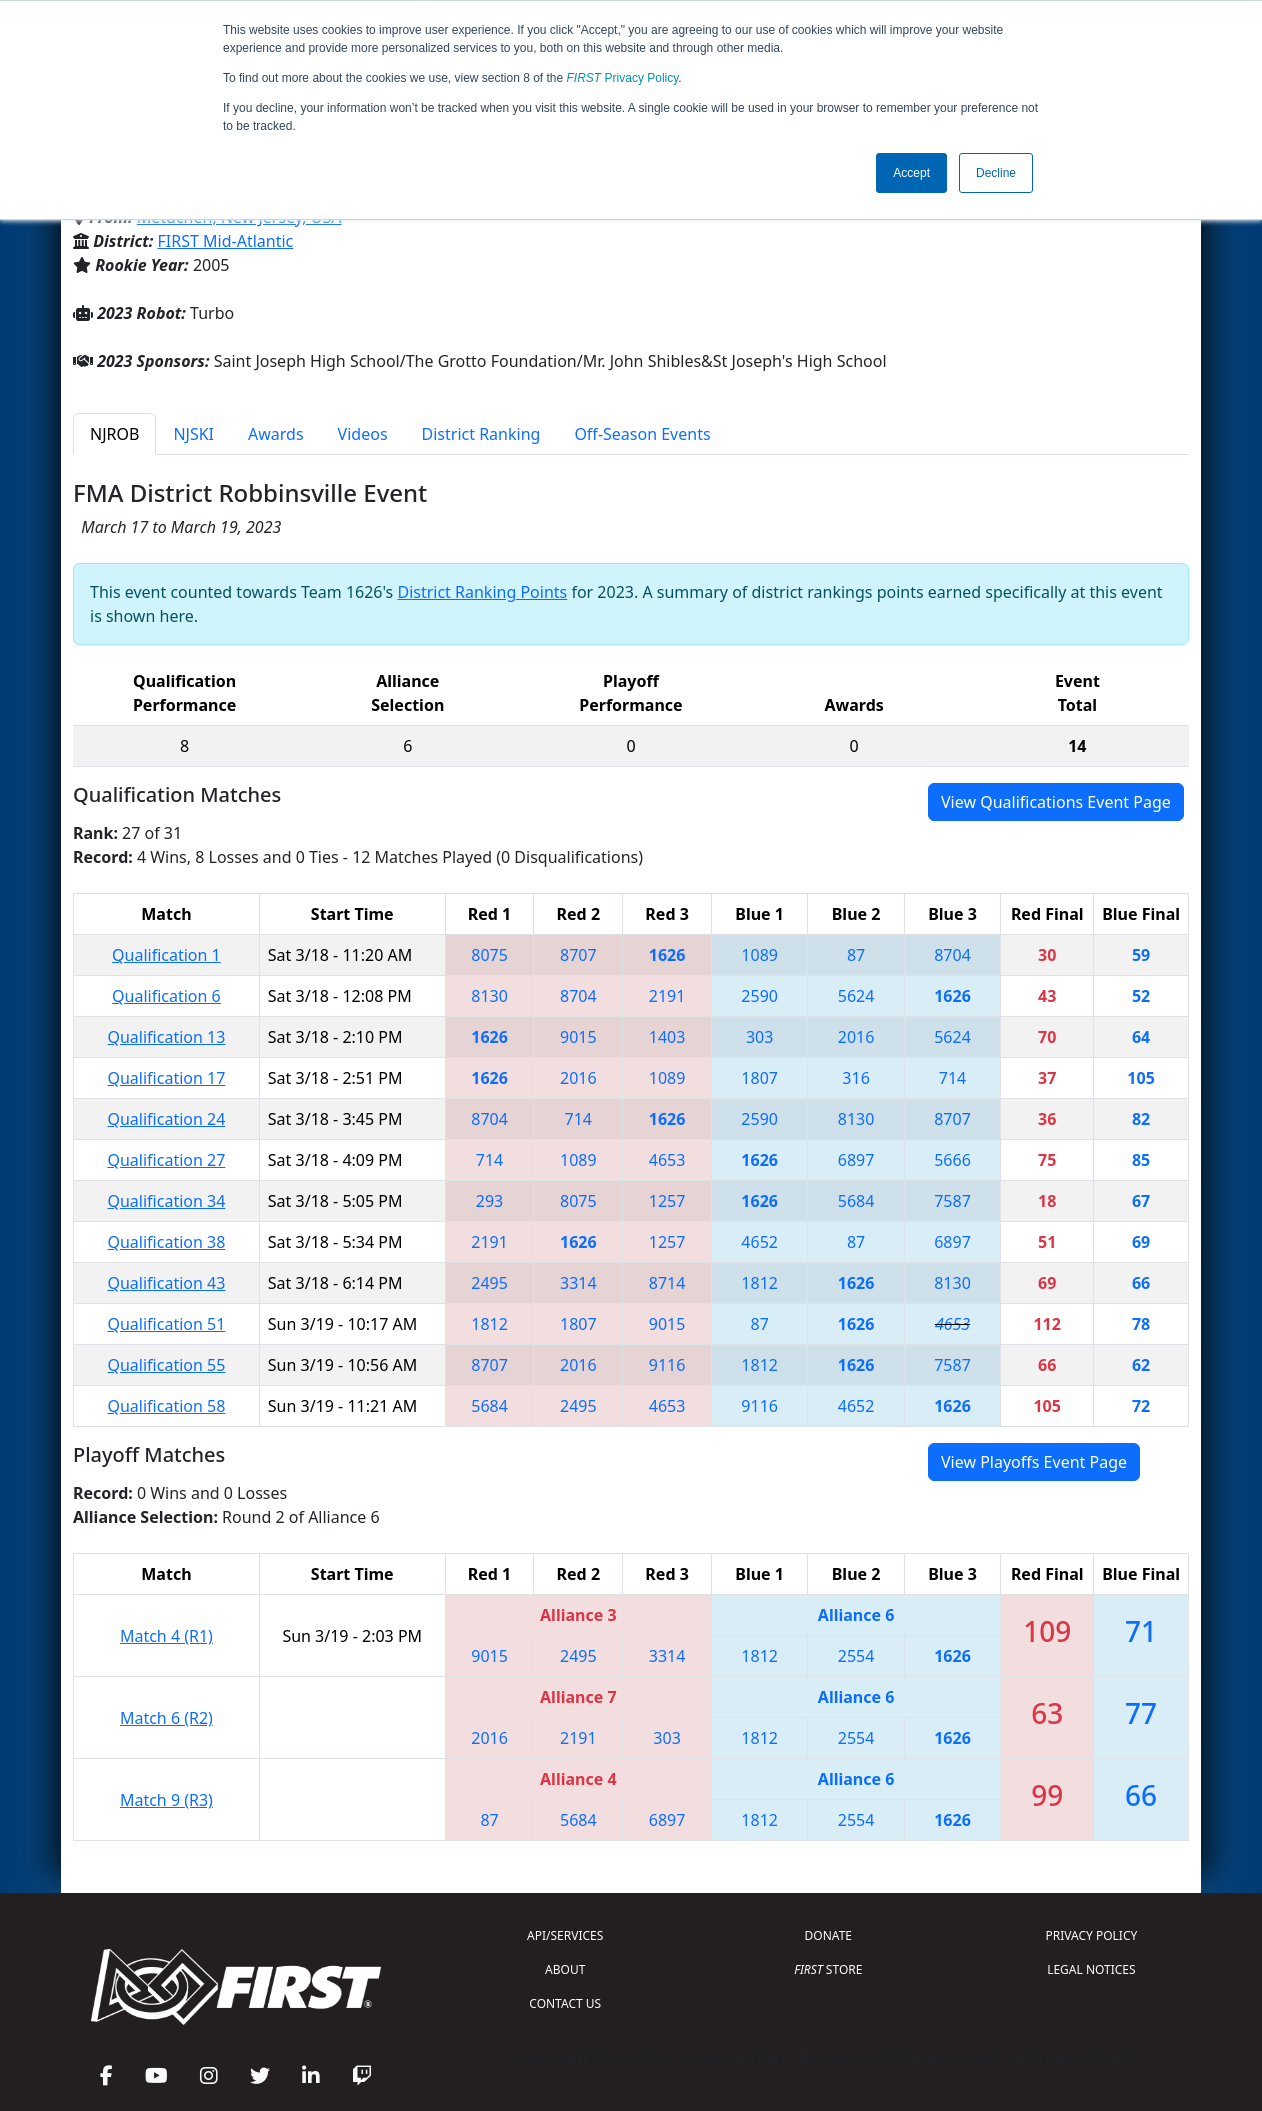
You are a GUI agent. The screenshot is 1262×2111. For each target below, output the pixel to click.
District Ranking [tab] (481, 434)
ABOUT (565, 1969)
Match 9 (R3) (166, 1800)
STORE (828, 1969)
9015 (578, 1037)
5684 (856, 1201)
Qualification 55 (166, 1365)
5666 (952, 1160)
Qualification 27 (166, 1160)
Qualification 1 (166, 955)
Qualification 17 (166, 1078)
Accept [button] (911, 173)
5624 (856, 996)
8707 (578, 955)
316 (855, 1078)
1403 (667, 1037)
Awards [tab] (276, 434)
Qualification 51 (166, 1324)
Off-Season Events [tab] (642, 434)
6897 (856, 1160)
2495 (489, 1283)
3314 (578, 1283)
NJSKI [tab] (193, 434)
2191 (667, 996)
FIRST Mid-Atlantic (226, 241)
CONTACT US (565, 2003)
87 (856, 955)
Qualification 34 (166, 1201)
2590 (759, 996)
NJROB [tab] (114, 434)
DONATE (828, 1935)
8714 (667, 1283)
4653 (667, 1160)
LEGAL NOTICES (1091, 1969)
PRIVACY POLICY (1091, 1935)
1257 (667, 1201)
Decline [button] (996, 173)
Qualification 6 (166, 996)
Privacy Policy (623, 78)
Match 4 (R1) (166, 1636)
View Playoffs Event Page (1034, 1462)
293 (489, 1201)
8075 (489, 955)
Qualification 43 (166, 1283)
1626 (667, 955)
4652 (759, 1242)
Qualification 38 (166, 1242)
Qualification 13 (166, 1037)
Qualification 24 (166, 1119)
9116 (667, 1365)
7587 (952, 1201)
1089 (759, 955)
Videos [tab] (363, 434)
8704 (952, 955)
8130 (489, 996)
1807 (759, 1078)
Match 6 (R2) (166, 1718)
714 (952, 1078)
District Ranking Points (482, 592)
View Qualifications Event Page (1056, 802)
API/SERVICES (565, 1935)
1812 (759, 1283)
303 (759, 1037)
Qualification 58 (166, 1406)
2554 (856, 1656)
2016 (856, 1037)
